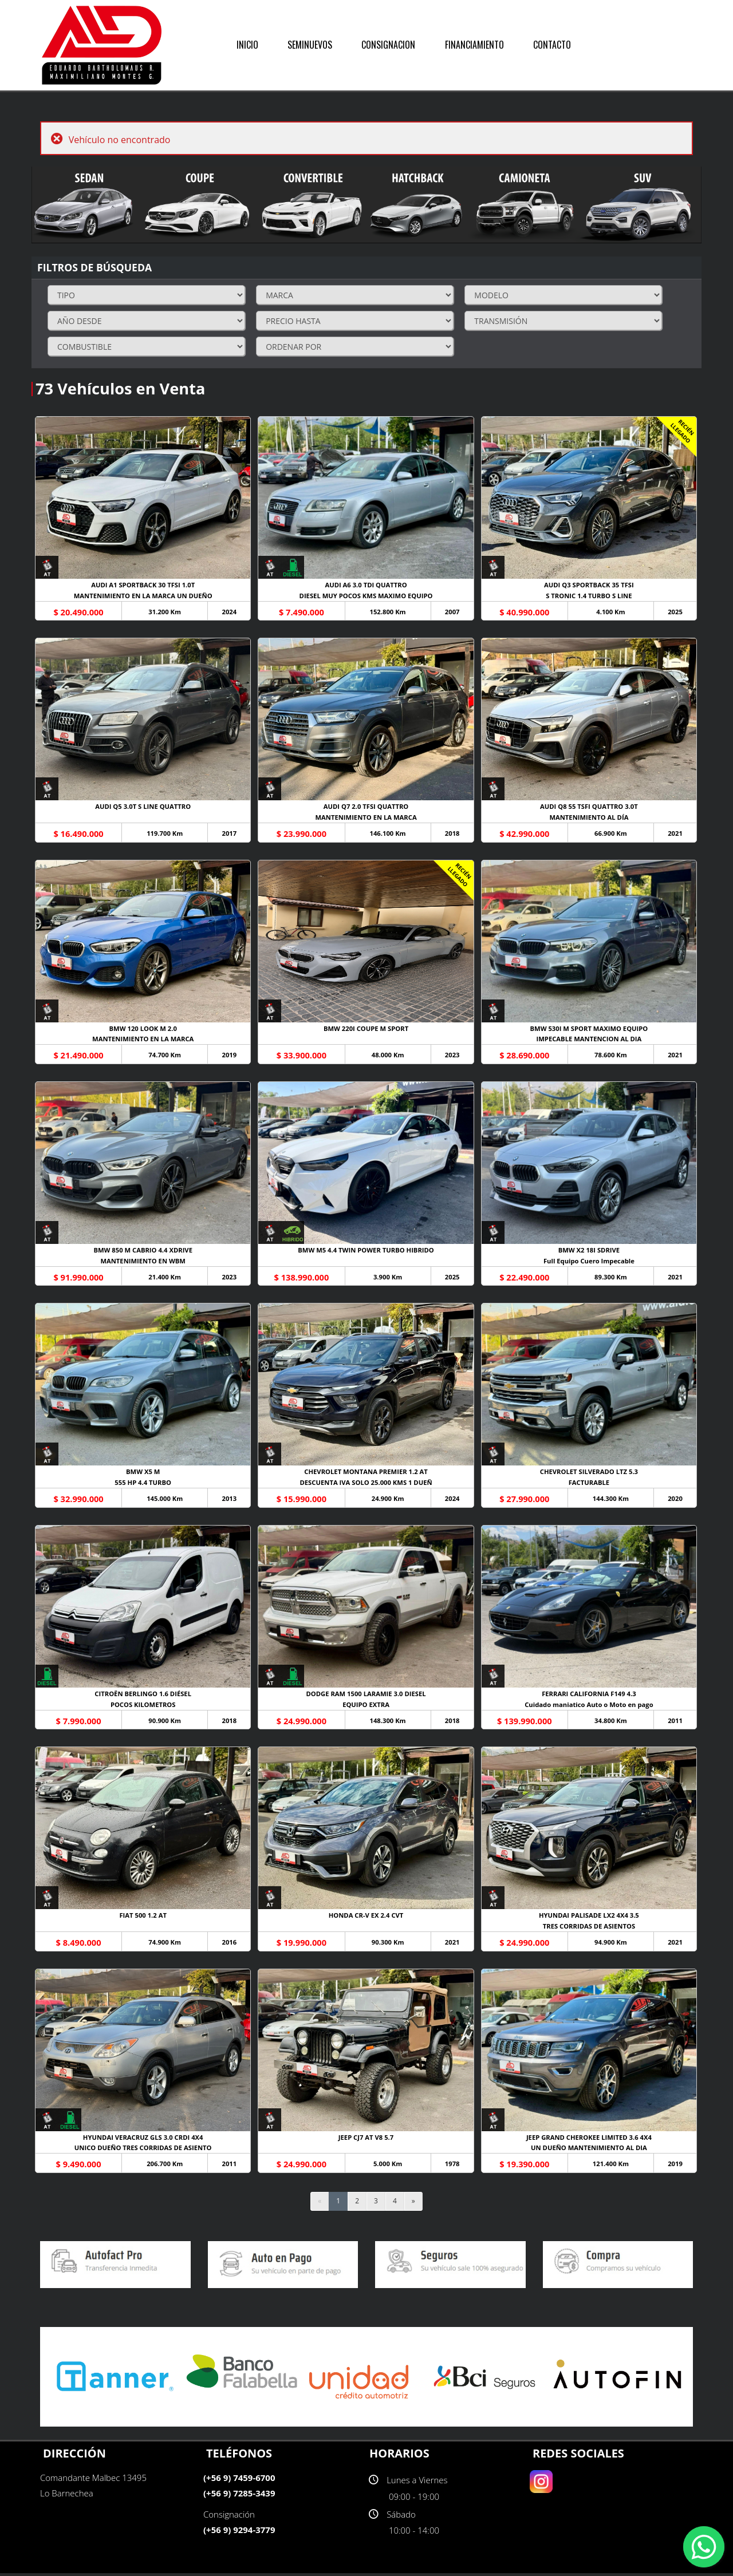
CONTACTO (552, 45)
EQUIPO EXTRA (366, 1706)
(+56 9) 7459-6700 (239, 2480)
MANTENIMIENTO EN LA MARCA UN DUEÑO (143, 596)
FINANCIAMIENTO (474, 45)
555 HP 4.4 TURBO (143, 1484)
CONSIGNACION (388, 45)
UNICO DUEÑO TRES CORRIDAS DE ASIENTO (143, 2151)
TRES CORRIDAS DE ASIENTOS (590, 1929)
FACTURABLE (589, 1484)
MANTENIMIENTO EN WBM (143, 1262)
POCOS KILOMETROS (143, 1706)
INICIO (247, 45)
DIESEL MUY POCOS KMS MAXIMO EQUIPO (366, 596)
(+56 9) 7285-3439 (239, 2496)
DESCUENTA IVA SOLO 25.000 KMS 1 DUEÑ (366, 1484)
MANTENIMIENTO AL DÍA (589, 818)
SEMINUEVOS (309, 45)
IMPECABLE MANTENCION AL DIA (590, 1040)
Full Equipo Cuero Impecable (590, 1262)
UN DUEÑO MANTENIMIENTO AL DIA (590, 2151)
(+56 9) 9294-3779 (239, 2532)
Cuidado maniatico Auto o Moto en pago (589, 1706)
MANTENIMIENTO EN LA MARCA (366, 818)
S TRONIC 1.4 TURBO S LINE (590, 596)
